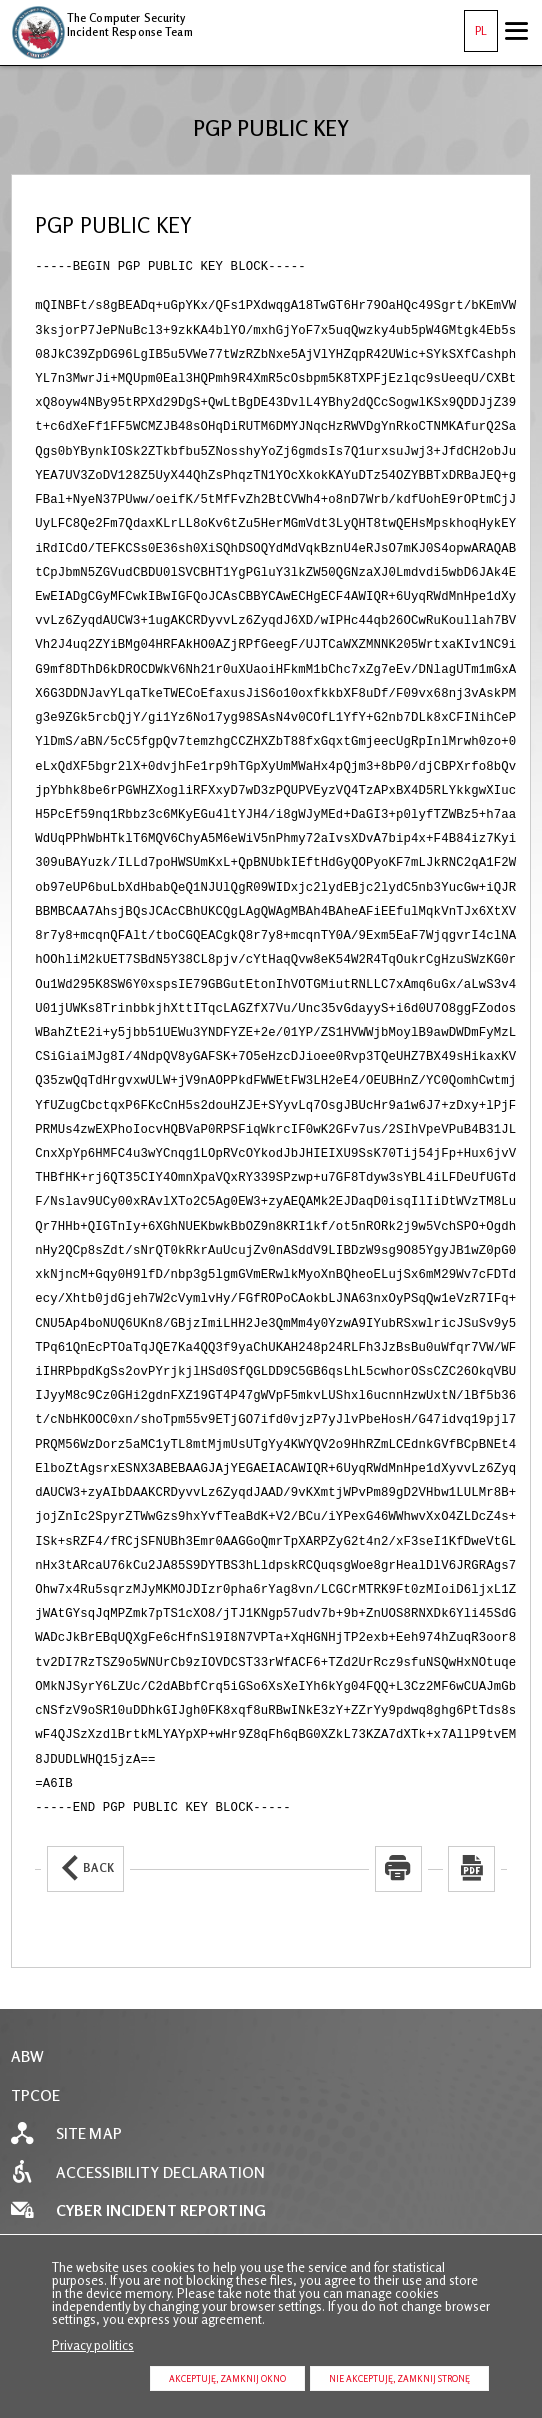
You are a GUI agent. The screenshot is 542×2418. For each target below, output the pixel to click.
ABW (27, 1928)
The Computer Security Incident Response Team (102, 22)
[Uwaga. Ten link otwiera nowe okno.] (398, 1741)
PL (475, 24)
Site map (89, 2005)
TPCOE (36, 1967)
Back (80, 1732)
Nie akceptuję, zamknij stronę (399, 2378)
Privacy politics (93, 2345)
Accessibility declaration (160, 2044)
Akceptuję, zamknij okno (227, 2378)
